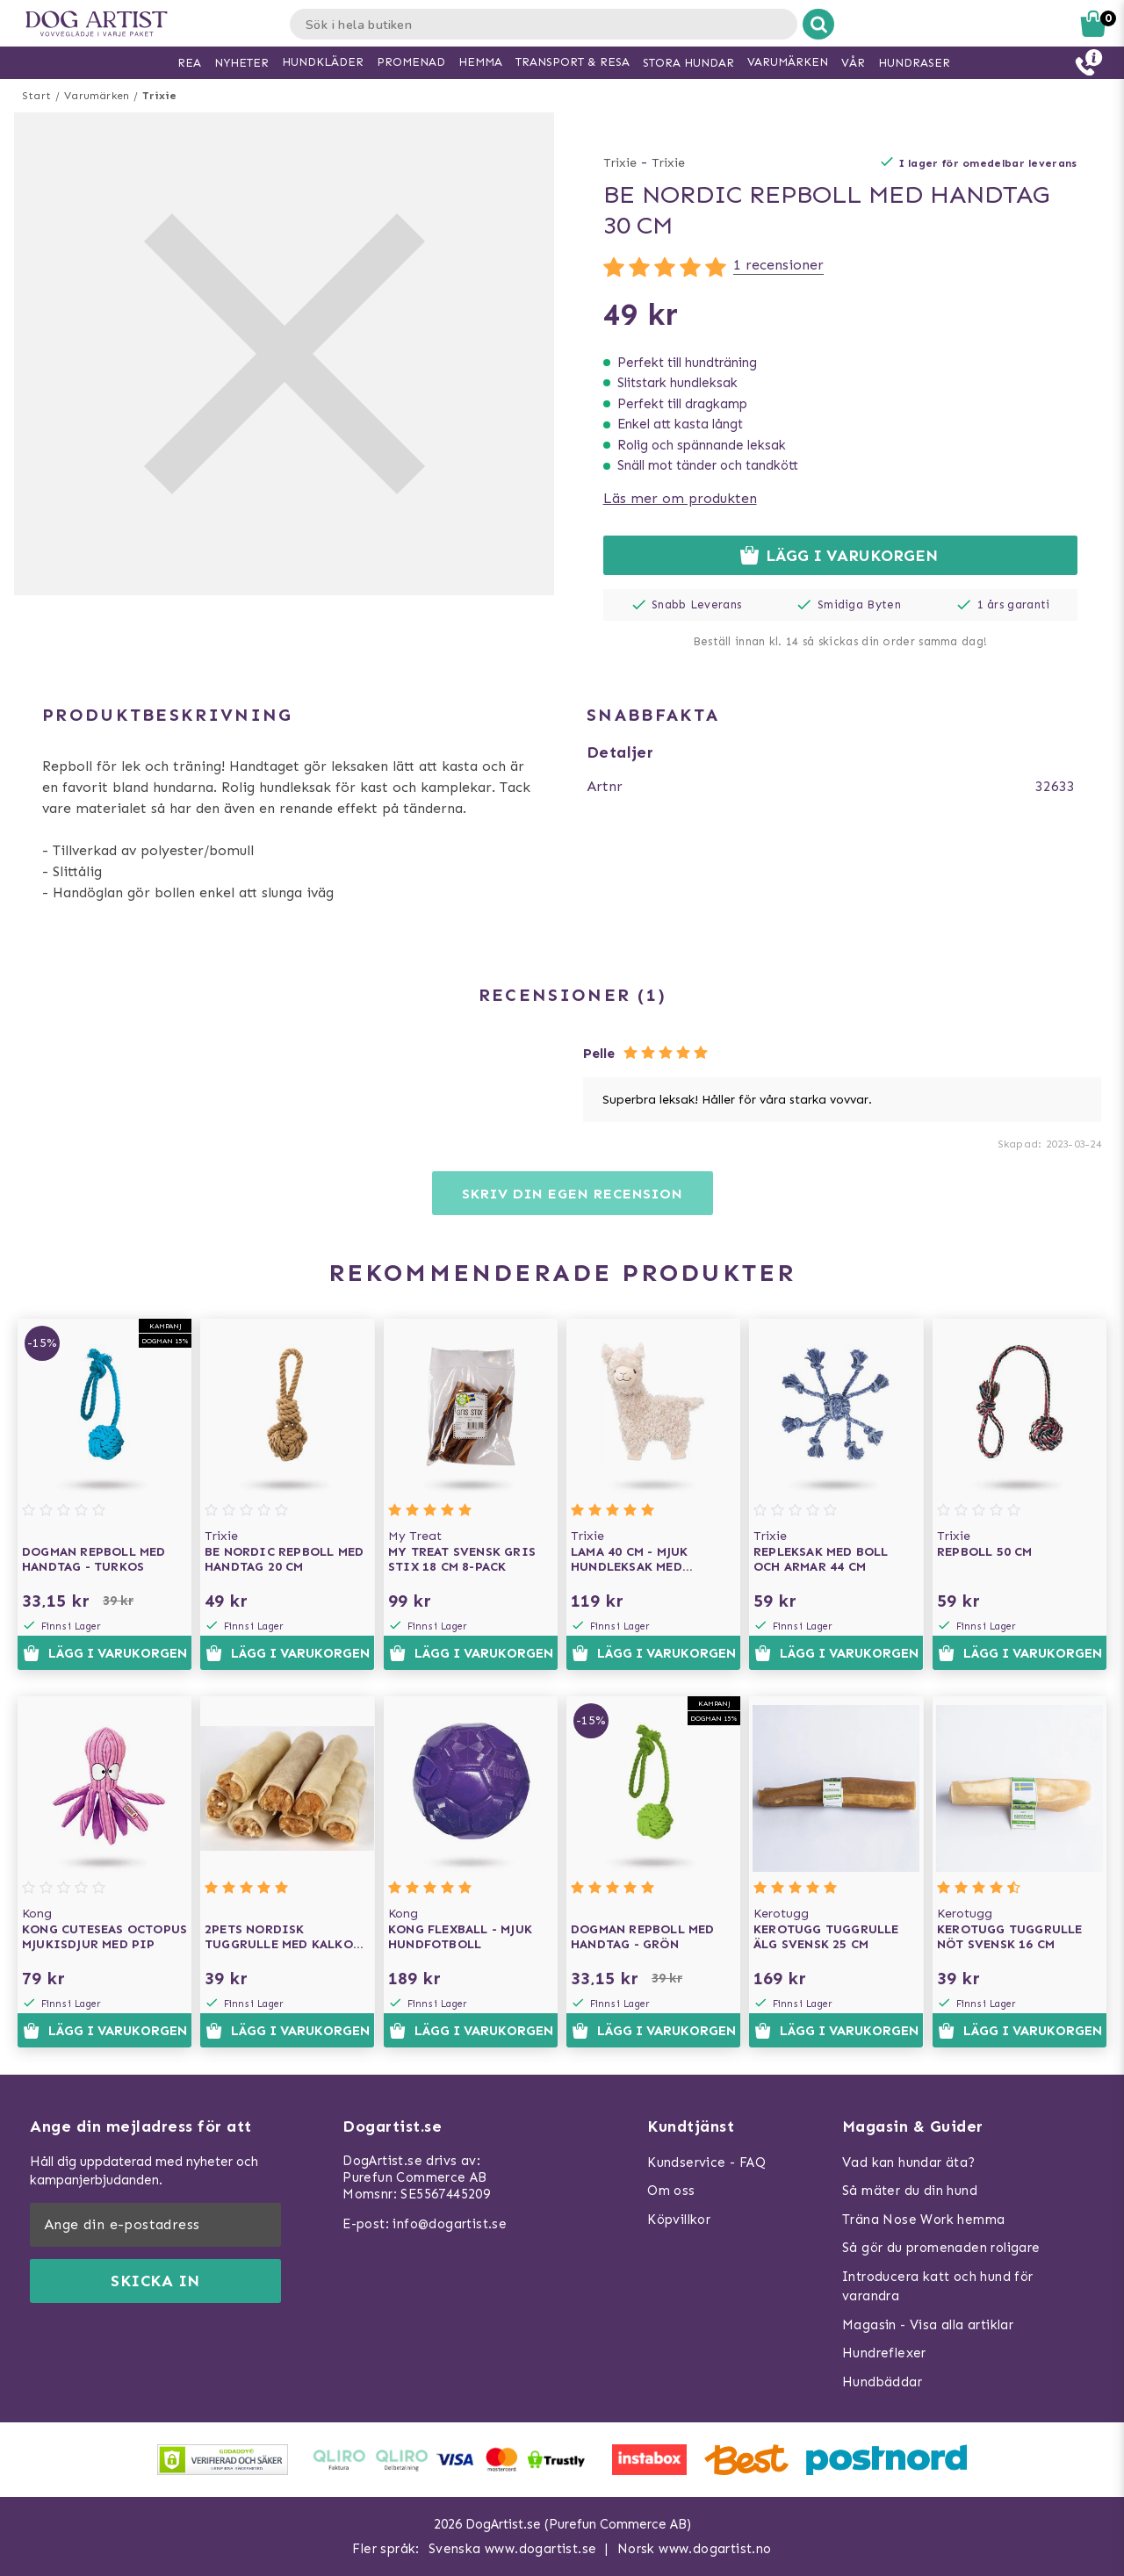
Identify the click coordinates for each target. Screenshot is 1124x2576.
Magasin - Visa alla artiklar (927, 2325)
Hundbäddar (882, 2382)
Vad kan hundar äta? (909, 2162)
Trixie (159, 96)
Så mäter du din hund (909, 2190)
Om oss (671, 2190)
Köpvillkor (678, 2219)
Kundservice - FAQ (706, 2162)
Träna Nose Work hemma (923, 2219)
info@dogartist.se (450, 2224)
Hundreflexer (884, 2353)
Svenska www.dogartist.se (513, 2549)
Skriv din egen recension (572, 1193)
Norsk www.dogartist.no (694, 2549)
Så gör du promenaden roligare (941, 2248)
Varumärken (96, 96)
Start (36, 96)
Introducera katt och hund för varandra (938, 2287)
